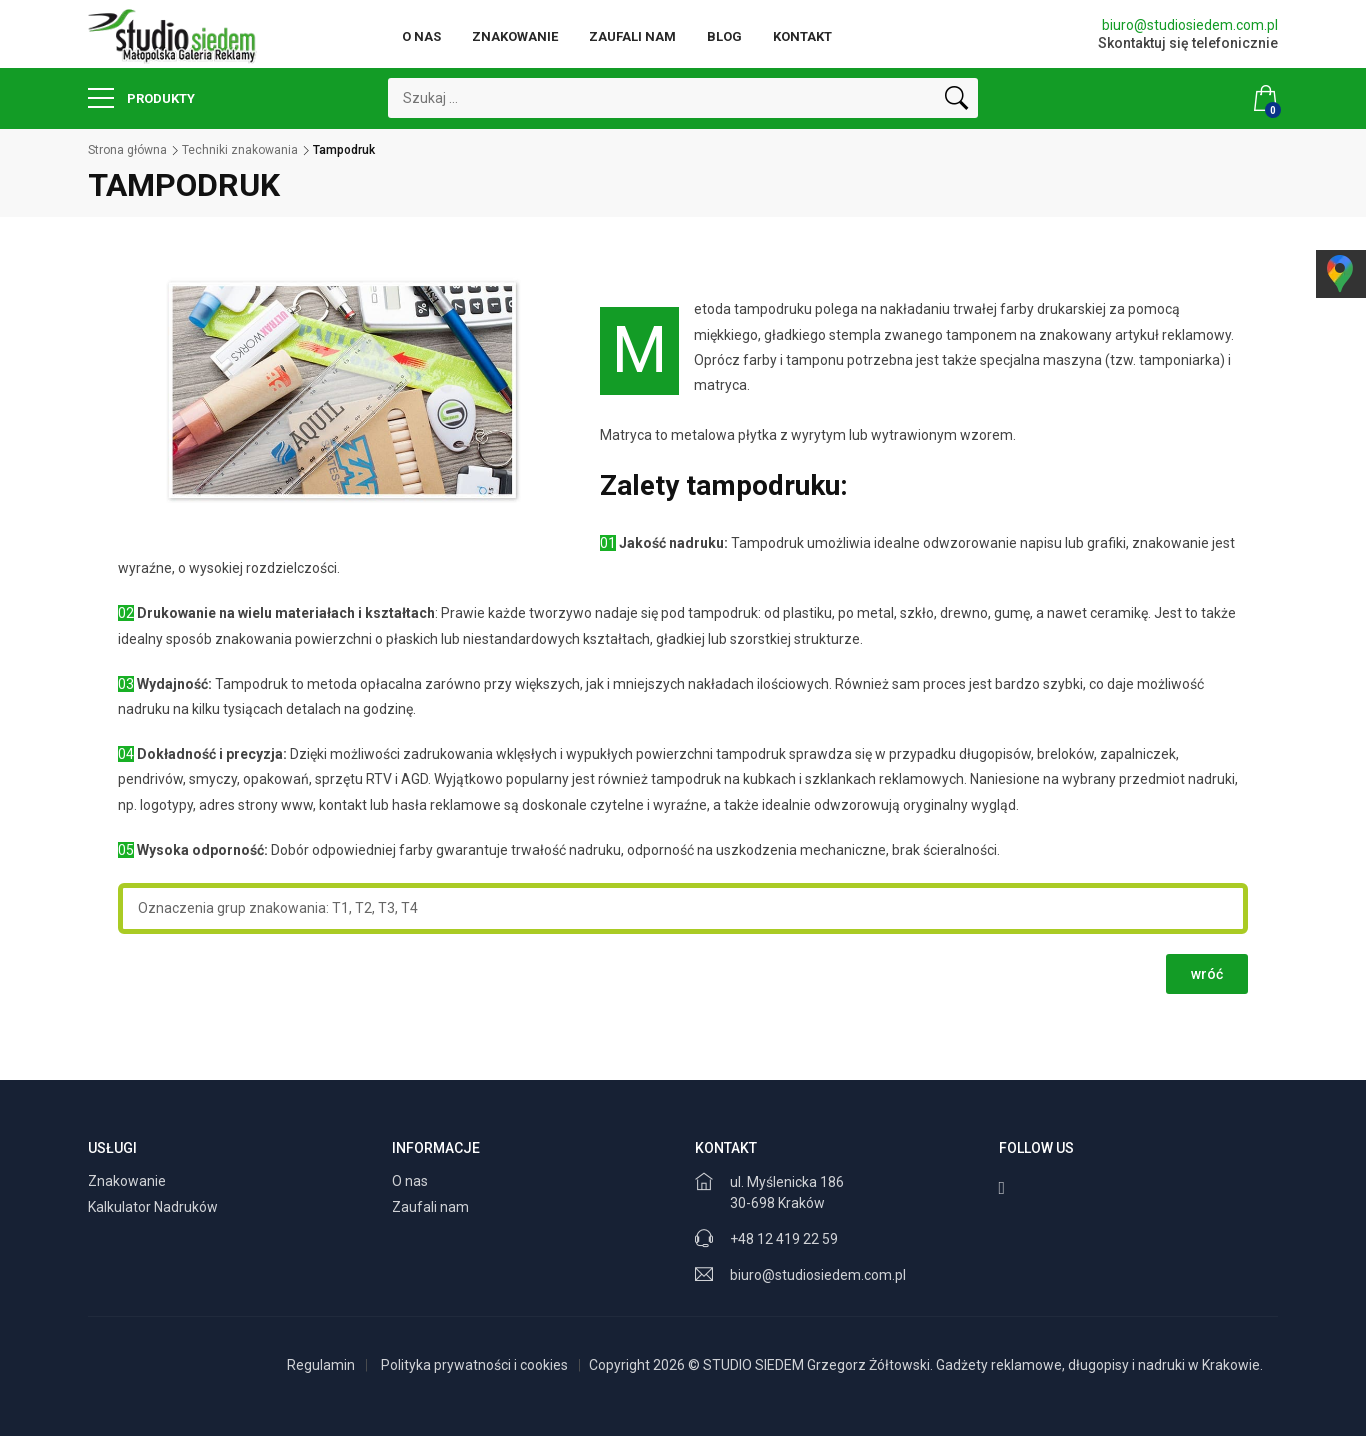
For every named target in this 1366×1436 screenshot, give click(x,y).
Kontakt (802, 36)
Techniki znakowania (240, 150)
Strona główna (127, 150)
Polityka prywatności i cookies (474, 1365)
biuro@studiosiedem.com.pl (1190, 25)
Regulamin (321, 1365)
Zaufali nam (632, 36)
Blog (724, 36)
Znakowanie (515, 36)
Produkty (141, 98)
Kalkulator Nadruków (154, 1207)
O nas (421, 36)
